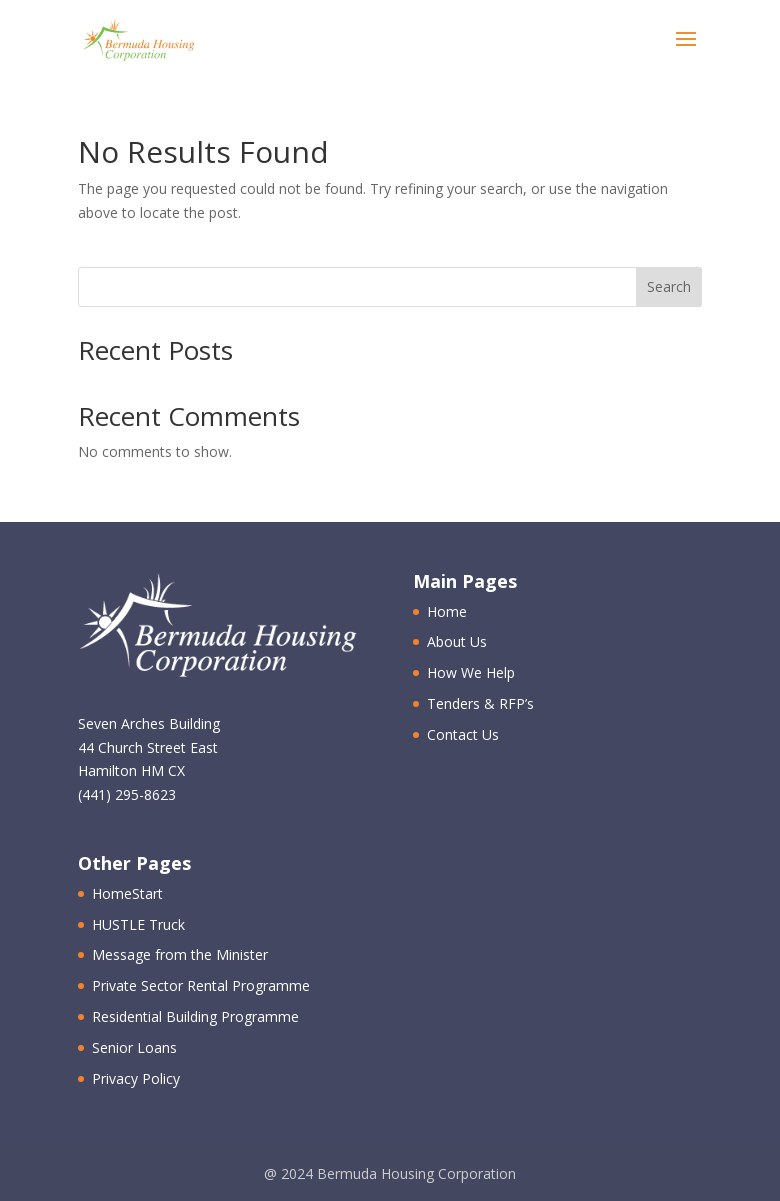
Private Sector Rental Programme (201, 985)
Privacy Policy (136, 1078)
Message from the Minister (180, 954)
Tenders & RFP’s (480, 703)
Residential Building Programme (195, 1016)
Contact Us (463, 734)
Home (447, 611)
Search (669, 286)
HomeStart (127, 893)
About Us (457, 641)
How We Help (471, 672)
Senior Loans (134, 1047)
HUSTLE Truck (138, 924)
